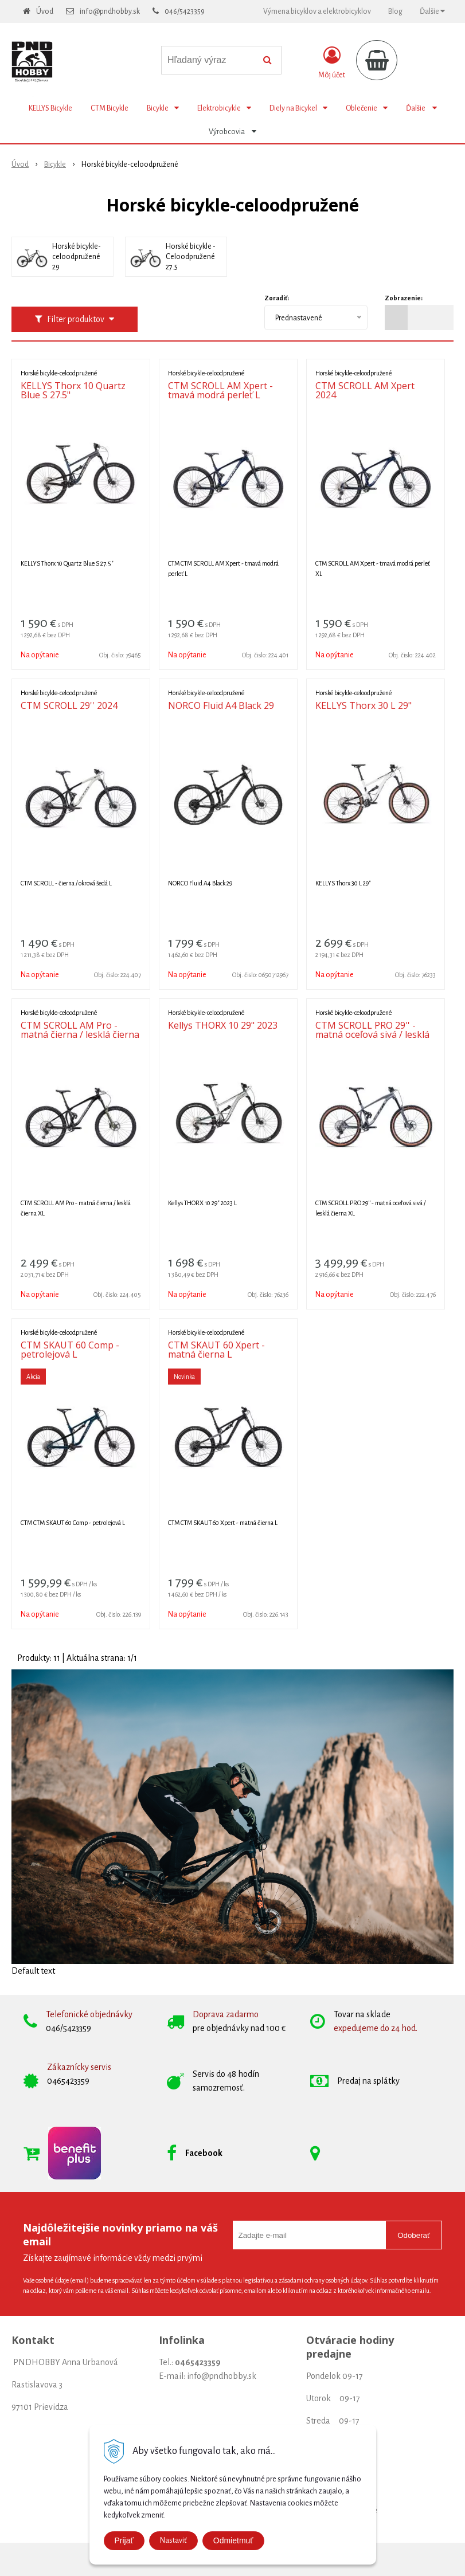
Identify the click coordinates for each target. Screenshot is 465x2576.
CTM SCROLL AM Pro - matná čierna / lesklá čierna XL (80, 1034)
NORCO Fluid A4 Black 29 (221, 705)
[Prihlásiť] (331, 62)
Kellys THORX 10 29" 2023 (223, 1025)
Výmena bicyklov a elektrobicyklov (317, 11)
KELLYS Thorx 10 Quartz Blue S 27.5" (73, 390)
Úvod (44, 11)
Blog (395, 11)
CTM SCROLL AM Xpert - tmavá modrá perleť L (220, 390)
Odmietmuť (233, 2540)
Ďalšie (432, 11)
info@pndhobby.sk (110, 11)
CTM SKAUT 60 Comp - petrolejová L (70, 1349)
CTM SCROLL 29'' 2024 (69, 705)
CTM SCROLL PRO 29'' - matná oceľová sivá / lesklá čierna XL (372, 1034)
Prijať (124, 2540)
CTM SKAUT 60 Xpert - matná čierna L (216, 1349)
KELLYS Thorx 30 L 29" (363, 705)
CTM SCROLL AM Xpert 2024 (365, 390)
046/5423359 (185, 11)
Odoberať (413, 2235)
